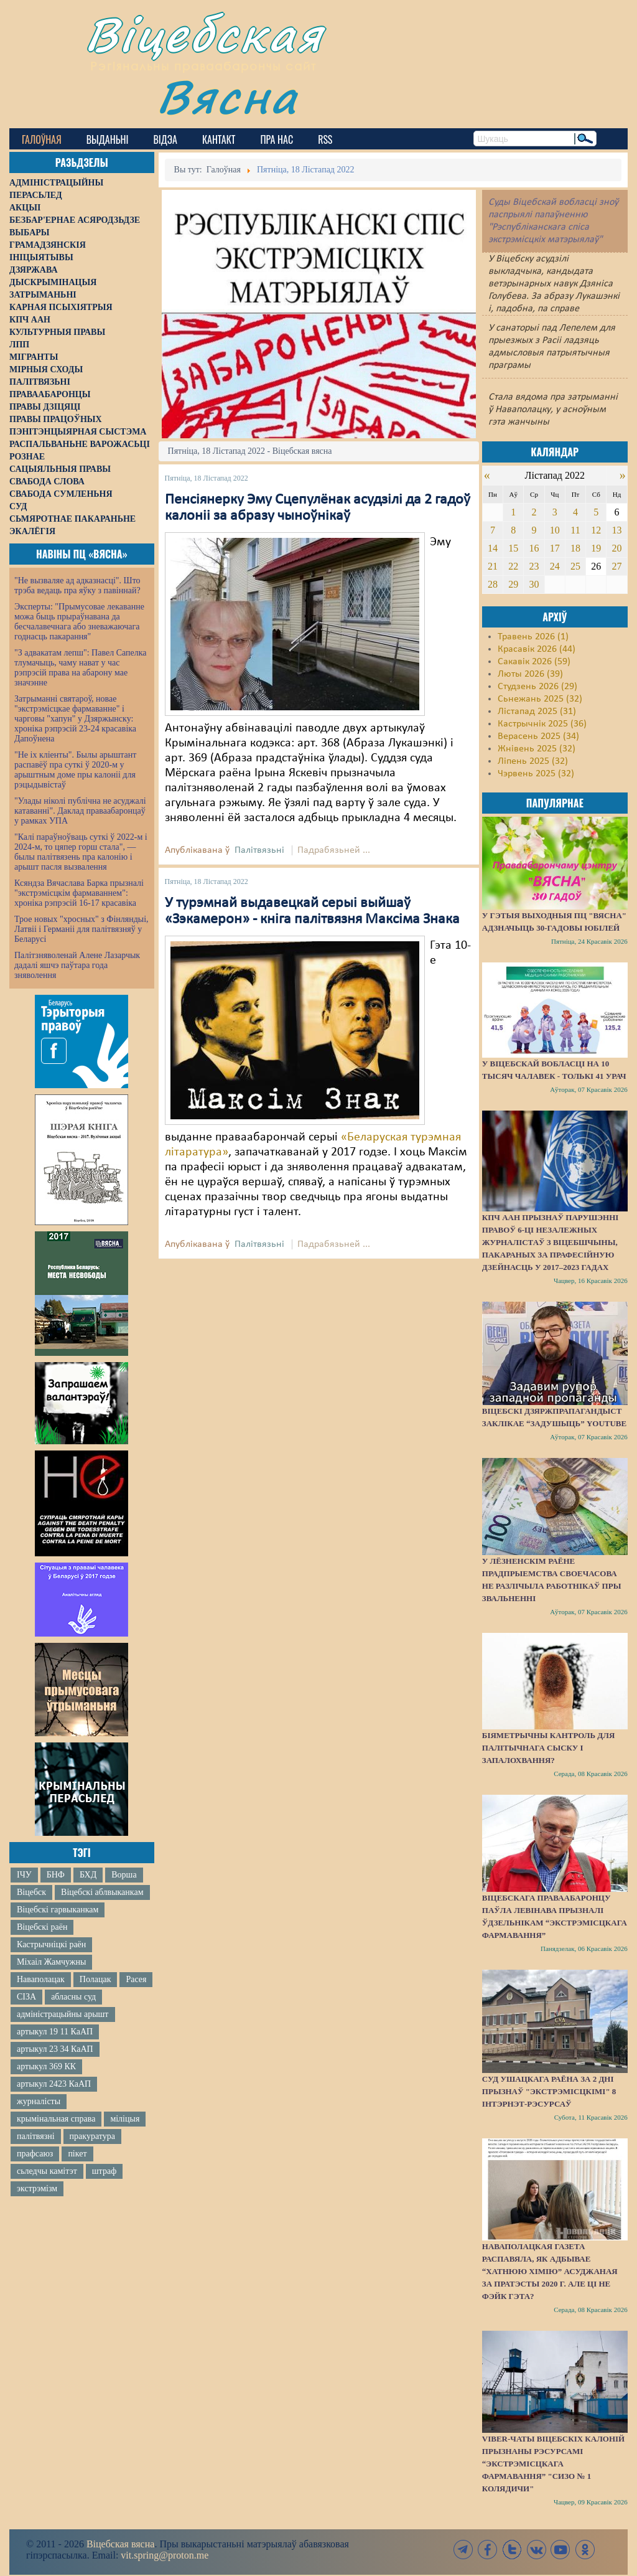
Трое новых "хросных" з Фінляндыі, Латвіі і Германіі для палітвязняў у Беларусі (81, 929)
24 (555, 566)
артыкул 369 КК (46, 2066)
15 (513, 548)
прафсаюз (35, 2153)
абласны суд (73, 1996)
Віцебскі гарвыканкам (57, 1909)
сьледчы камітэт (47, 2171)
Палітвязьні (259, 850)
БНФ (56, 1874)
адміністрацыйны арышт (63, 2014)
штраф (104, 2171)
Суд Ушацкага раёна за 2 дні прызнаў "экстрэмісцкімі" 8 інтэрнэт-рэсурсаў (549, 2091)
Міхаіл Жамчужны (51, 1962)
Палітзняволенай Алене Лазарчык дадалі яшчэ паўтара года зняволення (77, 965)
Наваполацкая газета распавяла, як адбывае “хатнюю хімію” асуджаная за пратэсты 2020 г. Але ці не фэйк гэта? (550, 2271)
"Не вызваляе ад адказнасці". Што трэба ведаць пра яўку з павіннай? (77, 585)
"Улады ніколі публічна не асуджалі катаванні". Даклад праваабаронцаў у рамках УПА (80, 810)
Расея (136, 1979)
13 (617, 530)
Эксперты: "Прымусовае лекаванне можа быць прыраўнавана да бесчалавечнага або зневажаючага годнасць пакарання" (79, 621)
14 (493, 548)
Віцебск (31, 1892)
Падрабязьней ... (333, 850)
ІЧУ (24, 1874)
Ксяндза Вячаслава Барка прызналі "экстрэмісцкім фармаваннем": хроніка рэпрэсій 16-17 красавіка (79, 893)
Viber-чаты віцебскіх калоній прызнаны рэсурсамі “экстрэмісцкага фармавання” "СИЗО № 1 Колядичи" (553, 2463)
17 (555, 548)
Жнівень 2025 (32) (536, 749)
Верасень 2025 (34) (538, 736)
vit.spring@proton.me (164, 2555)
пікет (77, 2153)
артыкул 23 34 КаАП (55, 2049)
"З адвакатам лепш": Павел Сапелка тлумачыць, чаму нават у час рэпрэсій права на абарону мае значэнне (80, 667)
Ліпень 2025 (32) (533, 761)
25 (575, 566)
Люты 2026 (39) (530, 674)
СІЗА (26, 1996)
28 (493, 584)
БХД (88, 1874)
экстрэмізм (37, 2188)
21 (493, 566)
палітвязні (36, 2136)
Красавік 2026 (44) (536, 649)
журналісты (38, 2101)
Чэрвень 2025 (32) (536, 774)
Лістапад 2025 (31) (537, 712)
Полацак (95, 1979)
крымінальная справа (56, 2118)
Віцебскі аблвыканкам (102, 1892)
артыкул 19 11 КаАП (55, 2031)
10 (555, 530)
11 (575, 530)
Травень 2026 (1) (533, 637)
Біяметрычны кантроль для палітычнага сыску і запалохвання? (548, 1748)
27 (617, 566)
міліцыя (124, 2118)
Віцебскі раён (42, 1927)
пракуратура (92, 2136)
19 (596, 548)
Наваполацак (41, 1979)
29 (513, 584)
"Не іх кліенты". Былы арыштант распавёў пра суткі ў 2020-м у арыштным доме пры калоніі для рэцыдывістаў (75, 769)
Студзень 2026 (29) (537, 687)
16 (534, 548)
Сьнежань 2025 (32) (540, 699)
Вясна (227, 96)
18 (575, 548)
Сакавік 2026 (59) (534, 662)
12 (596, 530)
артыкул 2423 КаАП (54, 2084)
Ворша (123, 1874)
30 (534, 584)
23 (534, 566)
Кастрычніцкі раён (51, 1944)
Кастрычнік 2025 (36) (542, 724)
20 (617, 548)
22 (513, 566)
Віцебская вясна (120, 2544)
